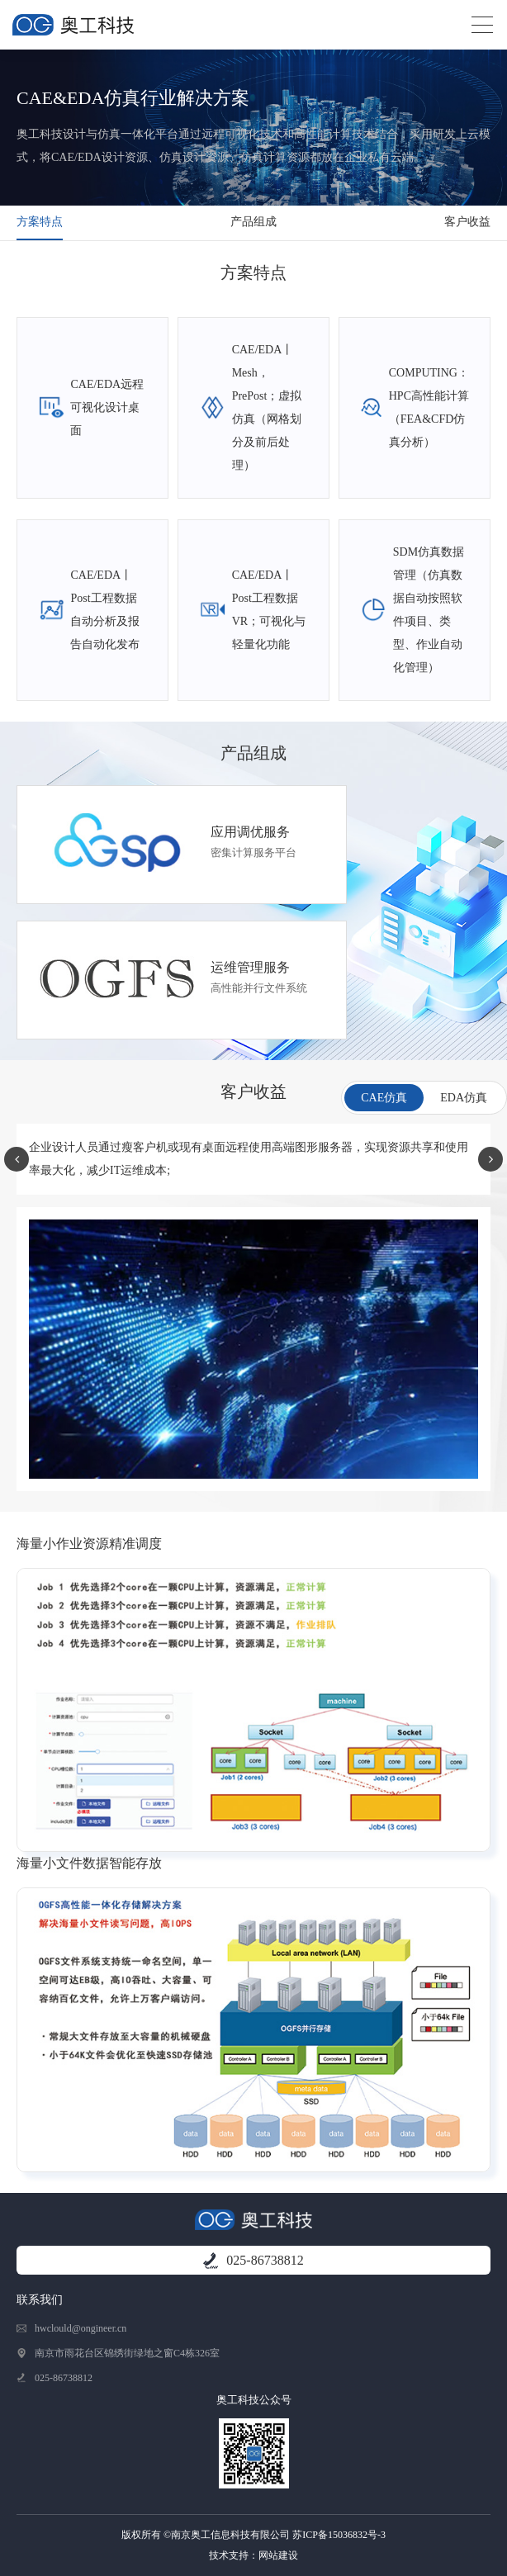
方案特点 (40, 221)
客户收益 (467, 221)
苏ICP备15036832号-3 (339, 2534)
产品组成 (253, 221)
